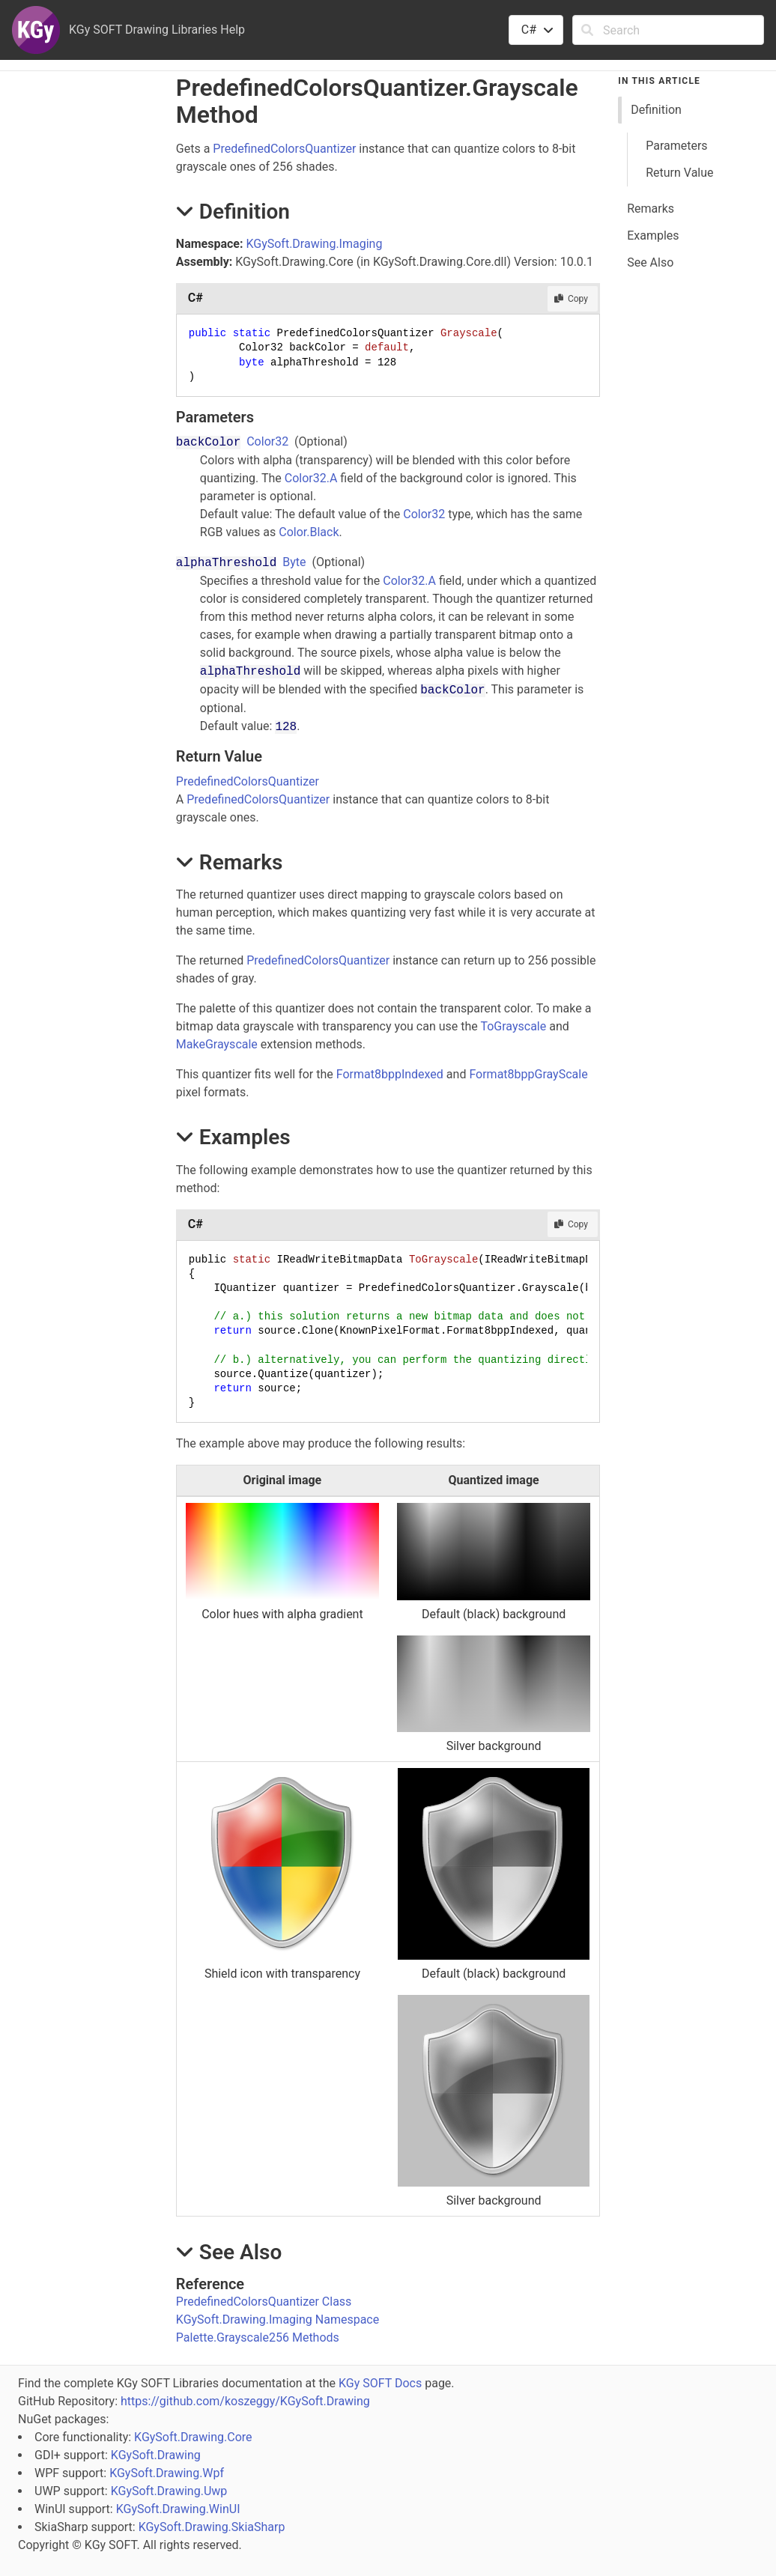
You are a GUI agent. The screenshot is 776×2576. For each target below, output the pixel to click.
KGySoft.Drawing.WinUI (178, 2509)
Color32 (267, 441)
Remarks (650, 208)
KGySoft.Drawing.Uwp (169, 2491)
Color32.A (311, 478)
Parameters (676, 146)
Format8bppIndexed (389, 1074)
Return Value (679, 172)
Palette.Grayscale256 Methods (257, 2337)
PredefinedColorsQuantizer (284, 149)
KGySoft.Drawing (156, 2455)
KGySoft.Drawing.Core (193, 2437)
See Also (650, 262)
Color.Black (309, 532)
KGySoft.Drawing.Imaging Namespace (277, 2319)
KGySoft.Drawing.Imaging (314, 244)
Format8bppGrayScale (528, 1074)
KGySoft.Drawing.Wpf (166, 2473)
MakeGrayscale (217, 1044)
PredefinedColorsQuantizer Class (264, 2301)
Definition (656, 110)
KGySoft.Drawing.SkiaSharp (212, 2527)
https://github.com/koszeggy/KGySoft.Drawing (245, 2401)
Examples (653, 235)
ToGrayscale (513, 1026)
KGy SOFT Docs (380, 2383)
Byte (294, 562)
